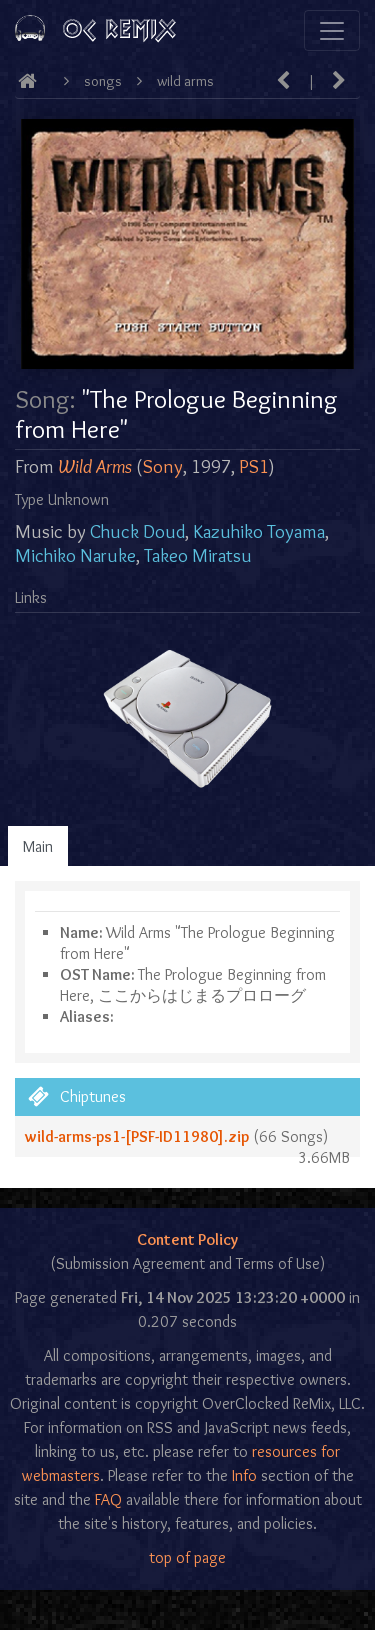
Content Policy (187, 1239)
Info (244, 1475)
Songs (103, 81)
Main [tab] (38, 846)
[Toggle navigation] (332, 30)
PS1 (254, 466)
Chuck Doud (137, 531)
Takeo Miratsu (198, 555)
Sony (163, 466)
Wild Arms (185, 81)
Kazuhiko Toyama (259, 531)
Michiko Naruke (75, 555)
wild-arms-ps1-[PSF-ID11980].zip (137, 1136)
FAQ (108, 1499)
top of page (187, 1557)
